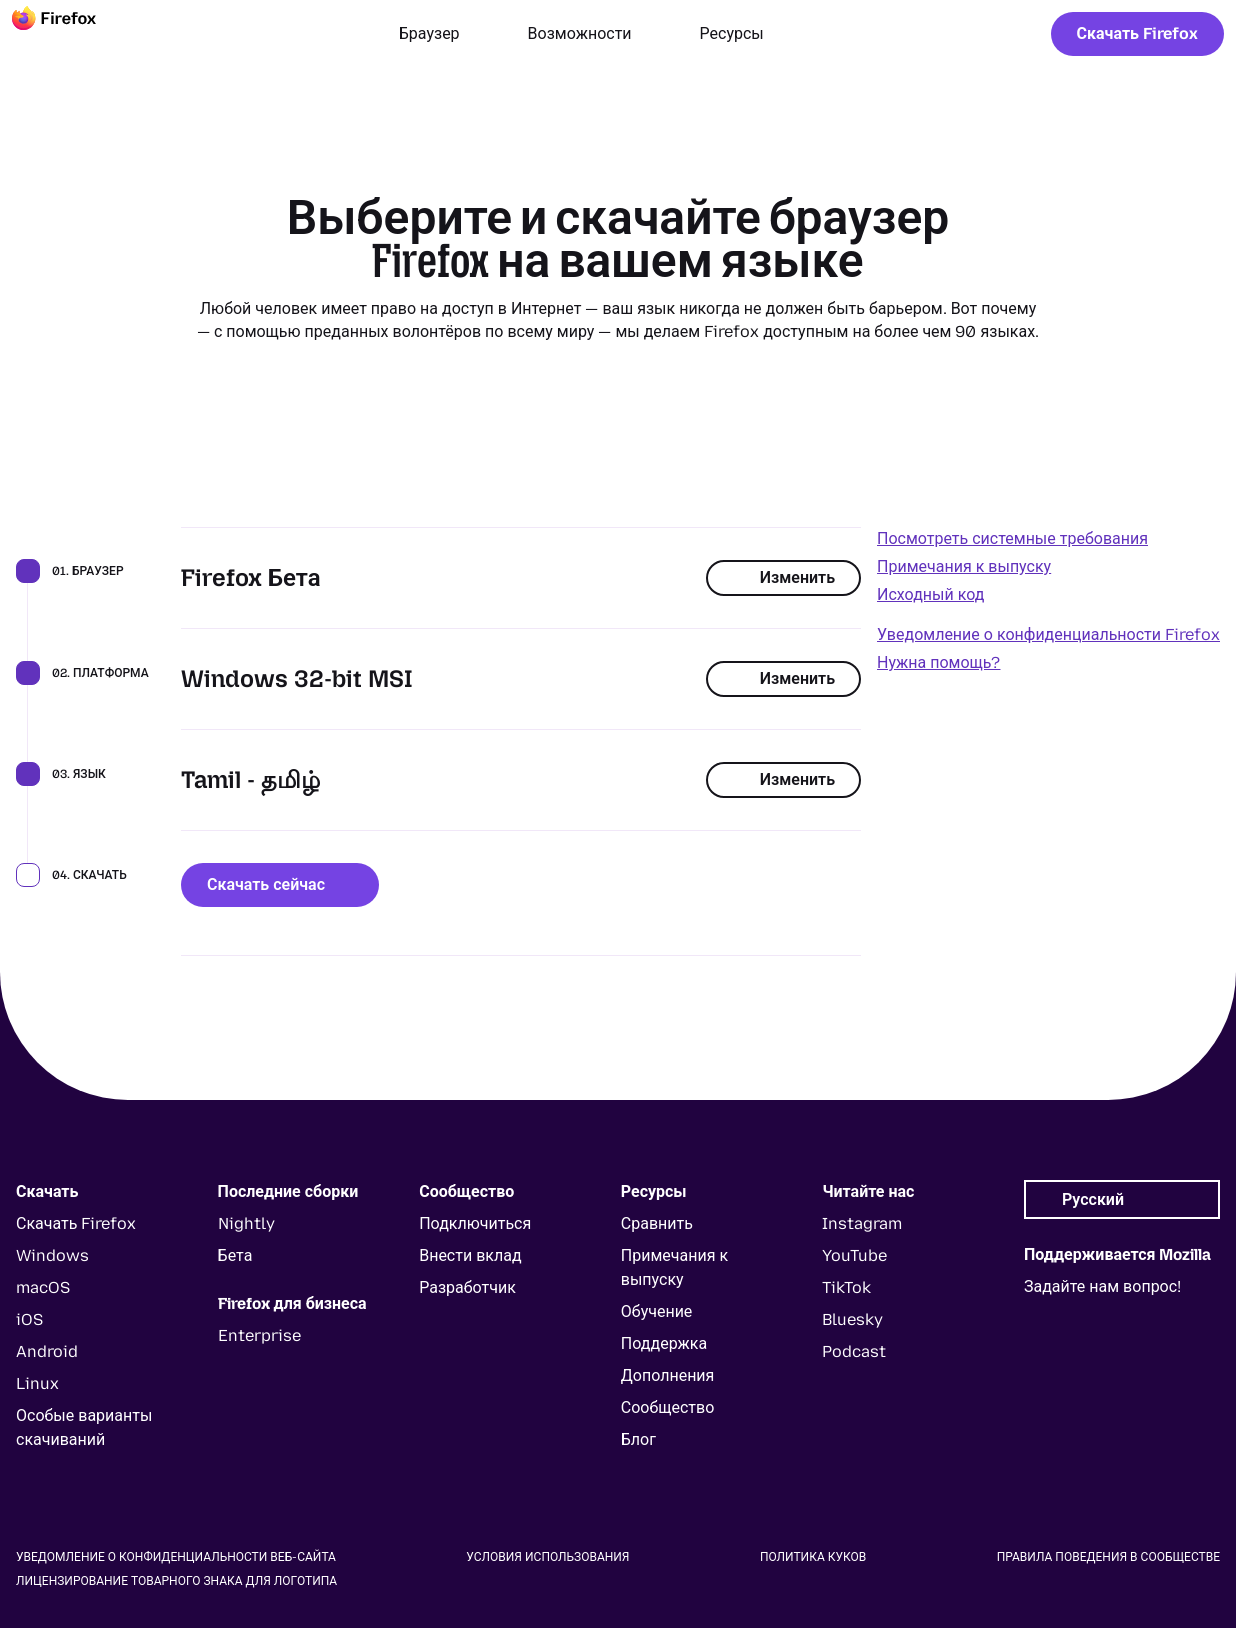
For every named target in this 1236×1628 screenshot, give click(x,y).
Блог (638, 1439)
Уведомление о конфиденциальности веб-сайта (176, 1557)
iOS (29, 1319)
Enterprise (259, 1335)
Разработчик (467, 1287)
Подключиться (475, 1223)
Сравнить (657, 1223)
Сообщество (668, 1407)
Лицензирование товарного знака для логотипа (176, 1581)
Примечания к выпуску (964, 566)
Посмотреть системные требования (1012, 538)
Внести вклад (470, 1255)
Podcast (854, 1351)
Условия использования (547, 1557)
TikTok (846, 1287)
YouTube (854, 1255)
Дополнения (668, 1375)
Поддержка (664, 1343)
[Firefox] (72, 34)
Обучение (657, 1311)
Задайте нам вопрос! (1102, 1286)
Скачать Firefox (1137, 33)
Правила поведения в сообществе (1108, 1557)
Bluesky (852, 1319)
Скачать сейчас (280, 884)
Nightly (246, 1223)
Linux (37, 1383)
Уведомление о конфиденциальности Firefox (1048, 634)
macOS (43, 1287)
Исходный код (930, 594)
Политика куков (813, 1557)
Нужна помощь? (938, 662)
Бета (235, 1255)
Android (47, 1351)
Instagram (862, 1223)
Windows (52, 1255)
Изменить (783, 577)
